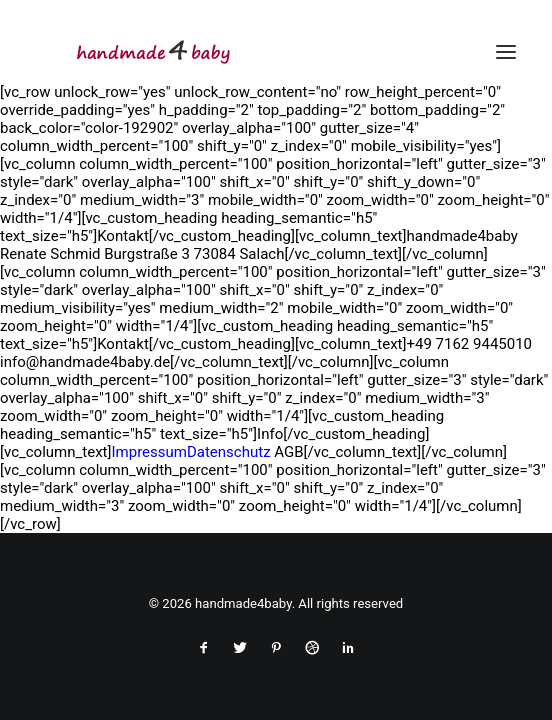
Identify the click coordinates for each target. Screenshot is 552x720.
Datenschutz (229, 452)
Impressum (148, 452)
